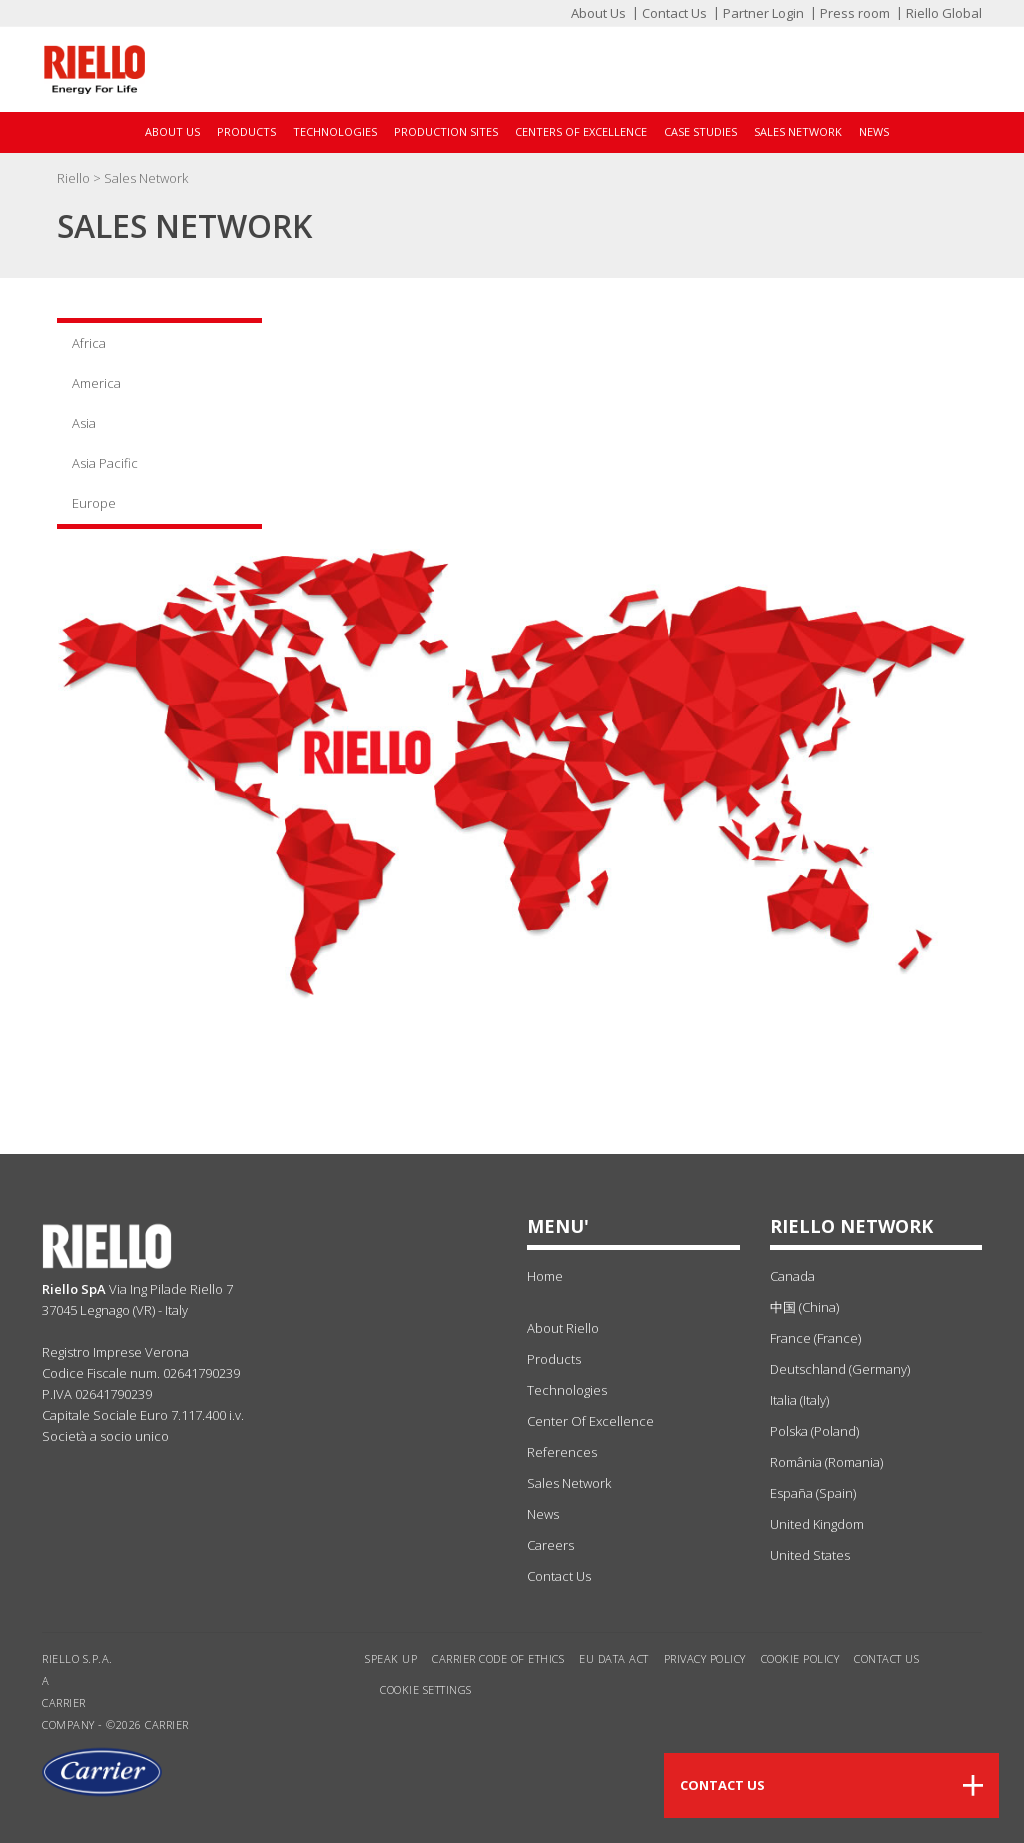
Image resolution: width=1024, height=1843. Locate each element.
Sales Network (798, 131)
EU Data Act (614, 1658)
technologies (567, 1390)
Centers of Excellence (581, 131)
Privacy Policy (705, 1658)
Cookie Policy (800, 1658)
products (554, 1359)
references (562, 1452)
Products (246, 131)
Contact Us (674, 13)
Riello (75, 178)
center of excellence (590, 1421)
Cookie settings (426, 1689)
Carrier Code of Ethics (498, 1658)
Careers (550, 1545)
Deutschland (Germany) (840, 1369)
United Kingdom (817, 1524)
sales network (569, 1483)
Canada (792, 1276)
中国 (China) (804, 1307)
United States (810, 1555)
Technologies (335, 131)
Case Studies (700, 131)
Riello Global (944, 13)
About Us (598, 13)
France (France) (815, 1338)
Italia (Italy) (799, 1400)
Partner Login (763, 13)
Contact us (886, 1658)
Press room (855, 13)
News (874, 131)
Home (545, 1276)
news (543, 1514)
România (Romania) (826, 1462)
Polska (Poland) (814, 1431)
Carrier (64, 1702)
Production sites (446, 131)
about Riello (563, 1328)
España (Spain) (813, 1493)
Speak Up (391, 1658)
